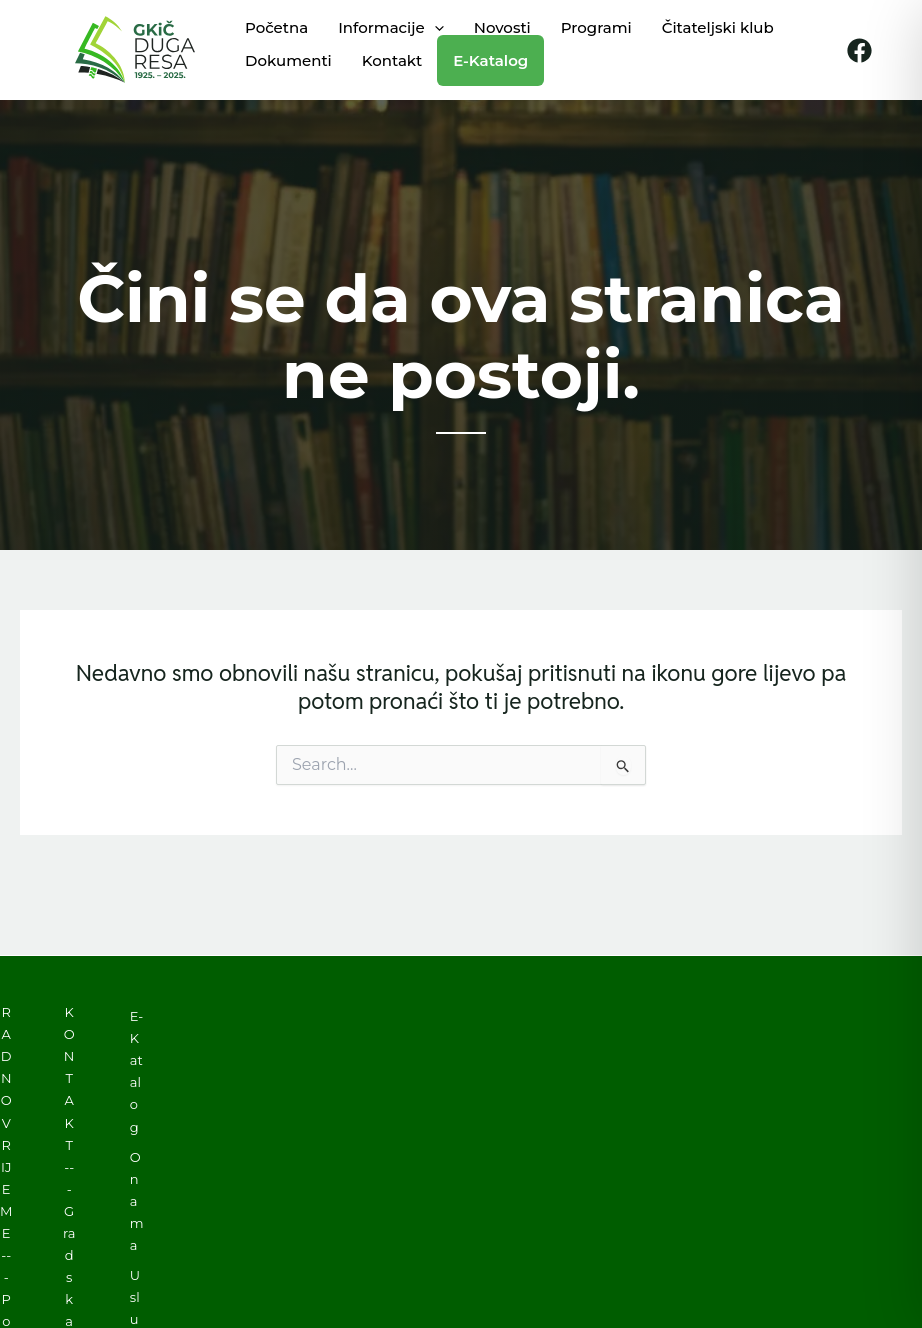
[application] (434, 27)
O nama (137, 1201)
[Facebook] (859, 50)
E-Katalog (136, 1071)
